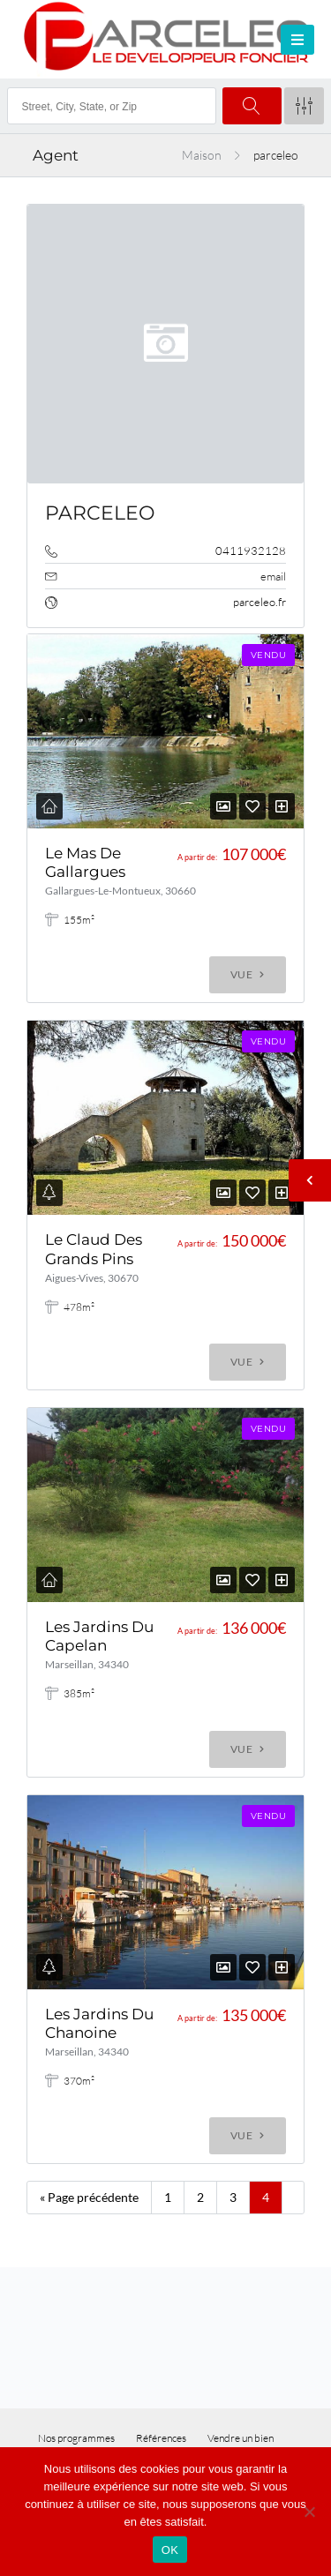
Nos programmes (76, 2438)
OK (170, 2550)
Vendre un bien (240, 2438)
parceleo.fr (259, 602)
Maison (202, 154)
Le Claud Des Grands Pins (93, 1249)
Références (161, 2438)
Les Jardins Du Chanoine (99, 2023)
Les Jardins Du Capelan (99, 1636)
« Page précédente (89, 2197)
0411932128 (250, 550)
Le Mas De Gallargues (85, 862)
